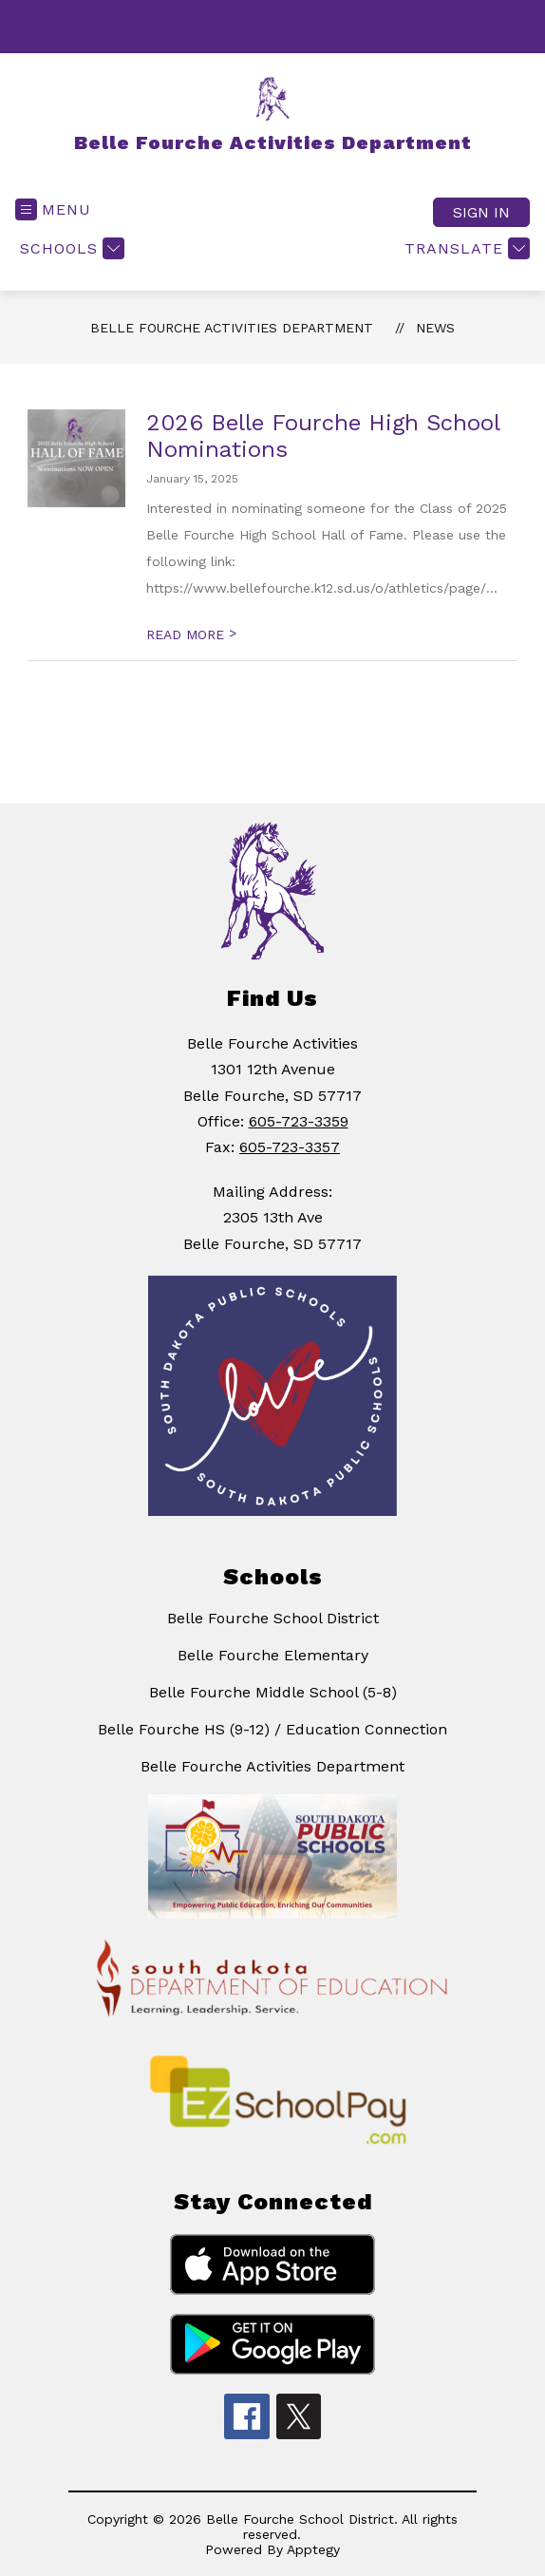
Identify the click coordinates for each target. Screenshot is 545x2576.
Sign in (481, 212)
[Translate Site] (465, 248)
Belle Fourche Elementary (273, 1655)
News (435, 327)
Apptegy (313, 2549)
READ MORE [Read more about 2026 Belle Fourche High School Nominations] (191, 634)
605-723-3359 (298, 1121)
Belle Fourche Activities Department (231, 327)
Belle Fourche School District (273, 1618)
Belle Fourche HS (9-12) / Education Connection (272, 1729)
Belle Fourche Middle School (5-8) (273, 1692)
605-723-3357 (289, 1147)
